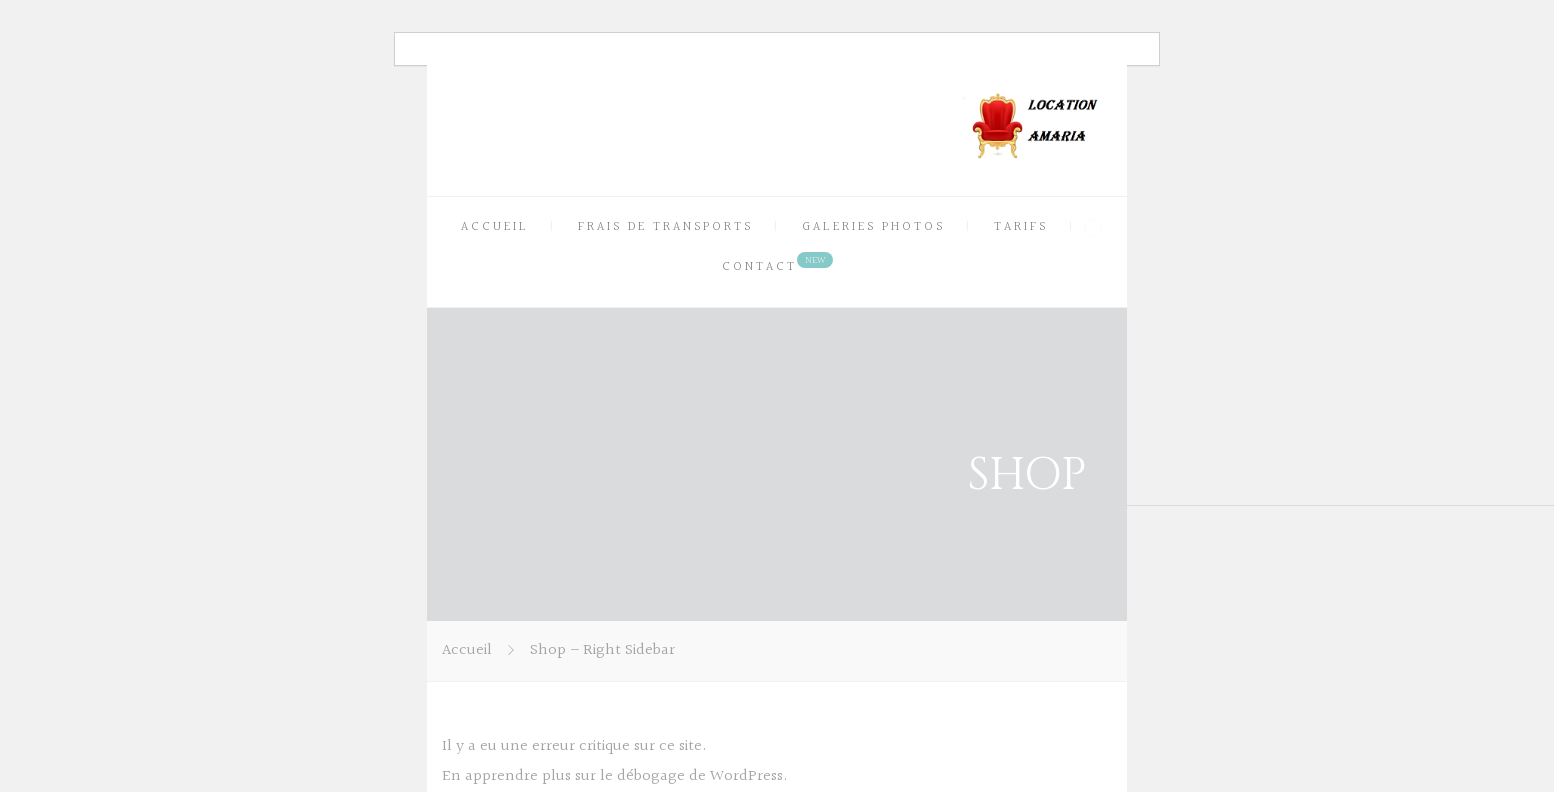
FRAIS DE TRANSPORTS (665, 227)
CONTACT (759, 267)
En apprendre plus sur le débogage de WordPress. (615, 776)
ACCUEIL (495, 227)
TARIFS (1021, 227)
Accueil (467, 650)
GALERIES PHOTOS (873, 227)
